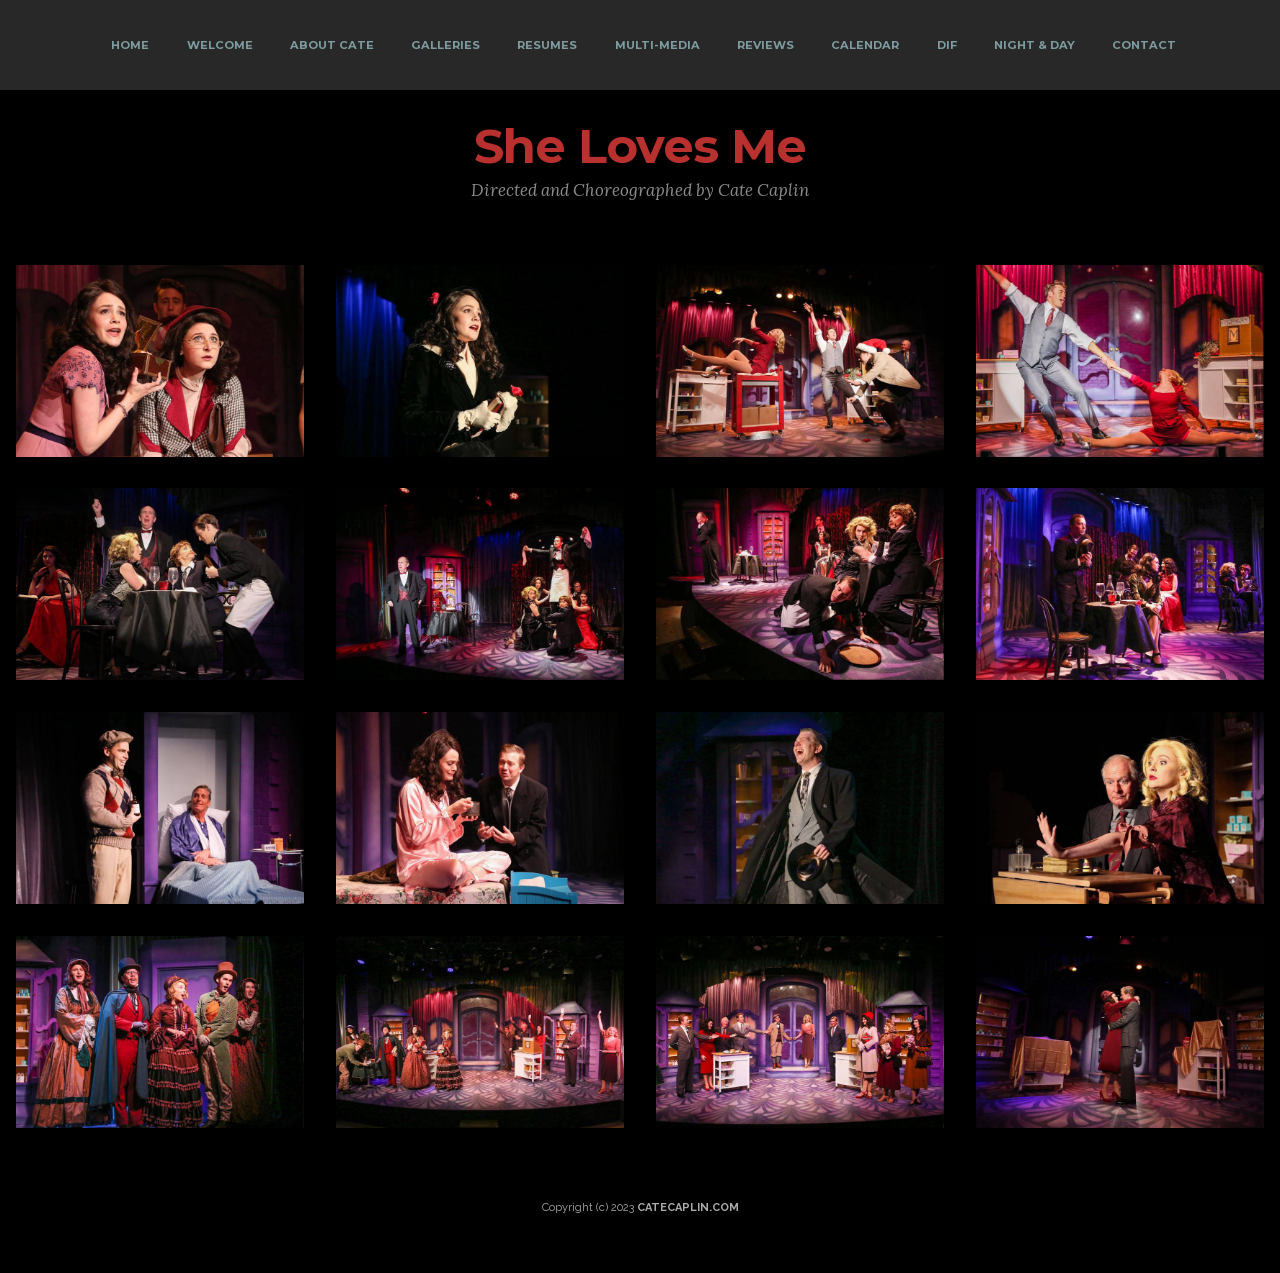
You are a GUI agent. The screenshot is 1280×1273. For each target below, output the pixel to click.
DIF (947, 45)
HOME (130, 45)
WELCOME (220, 45)
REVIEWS (765, 45)
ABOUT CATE (332, 45)
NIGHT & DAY (1034, 45)
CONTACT (1144, 45)
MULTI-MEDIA (657, 45)
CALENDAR (865, 45)
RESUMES (547, 45)
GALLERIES (445, 45)
